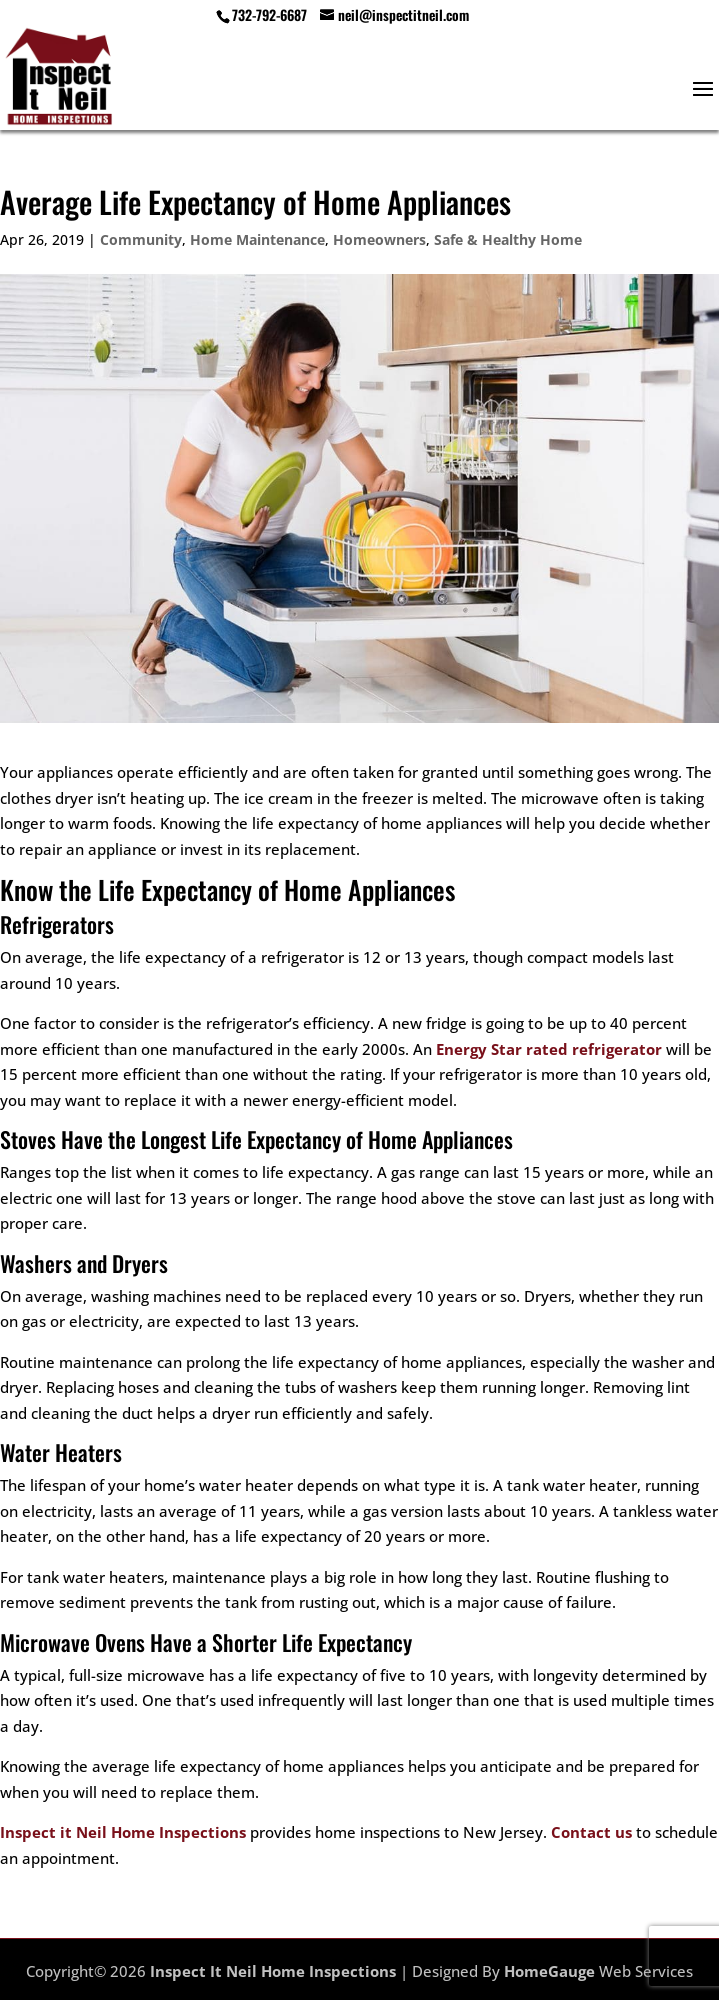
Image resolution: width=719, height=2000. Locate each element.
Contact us (591, 1832)
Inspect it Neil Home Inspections (123, 1832)
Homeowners (379, 239)
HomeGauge (549, 1971)
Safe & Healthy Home (508, 239)
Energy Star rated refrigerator (549, 1049)
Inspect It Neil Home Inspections (273, 1971)
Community (141, 239)
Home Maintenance (257, 239)
